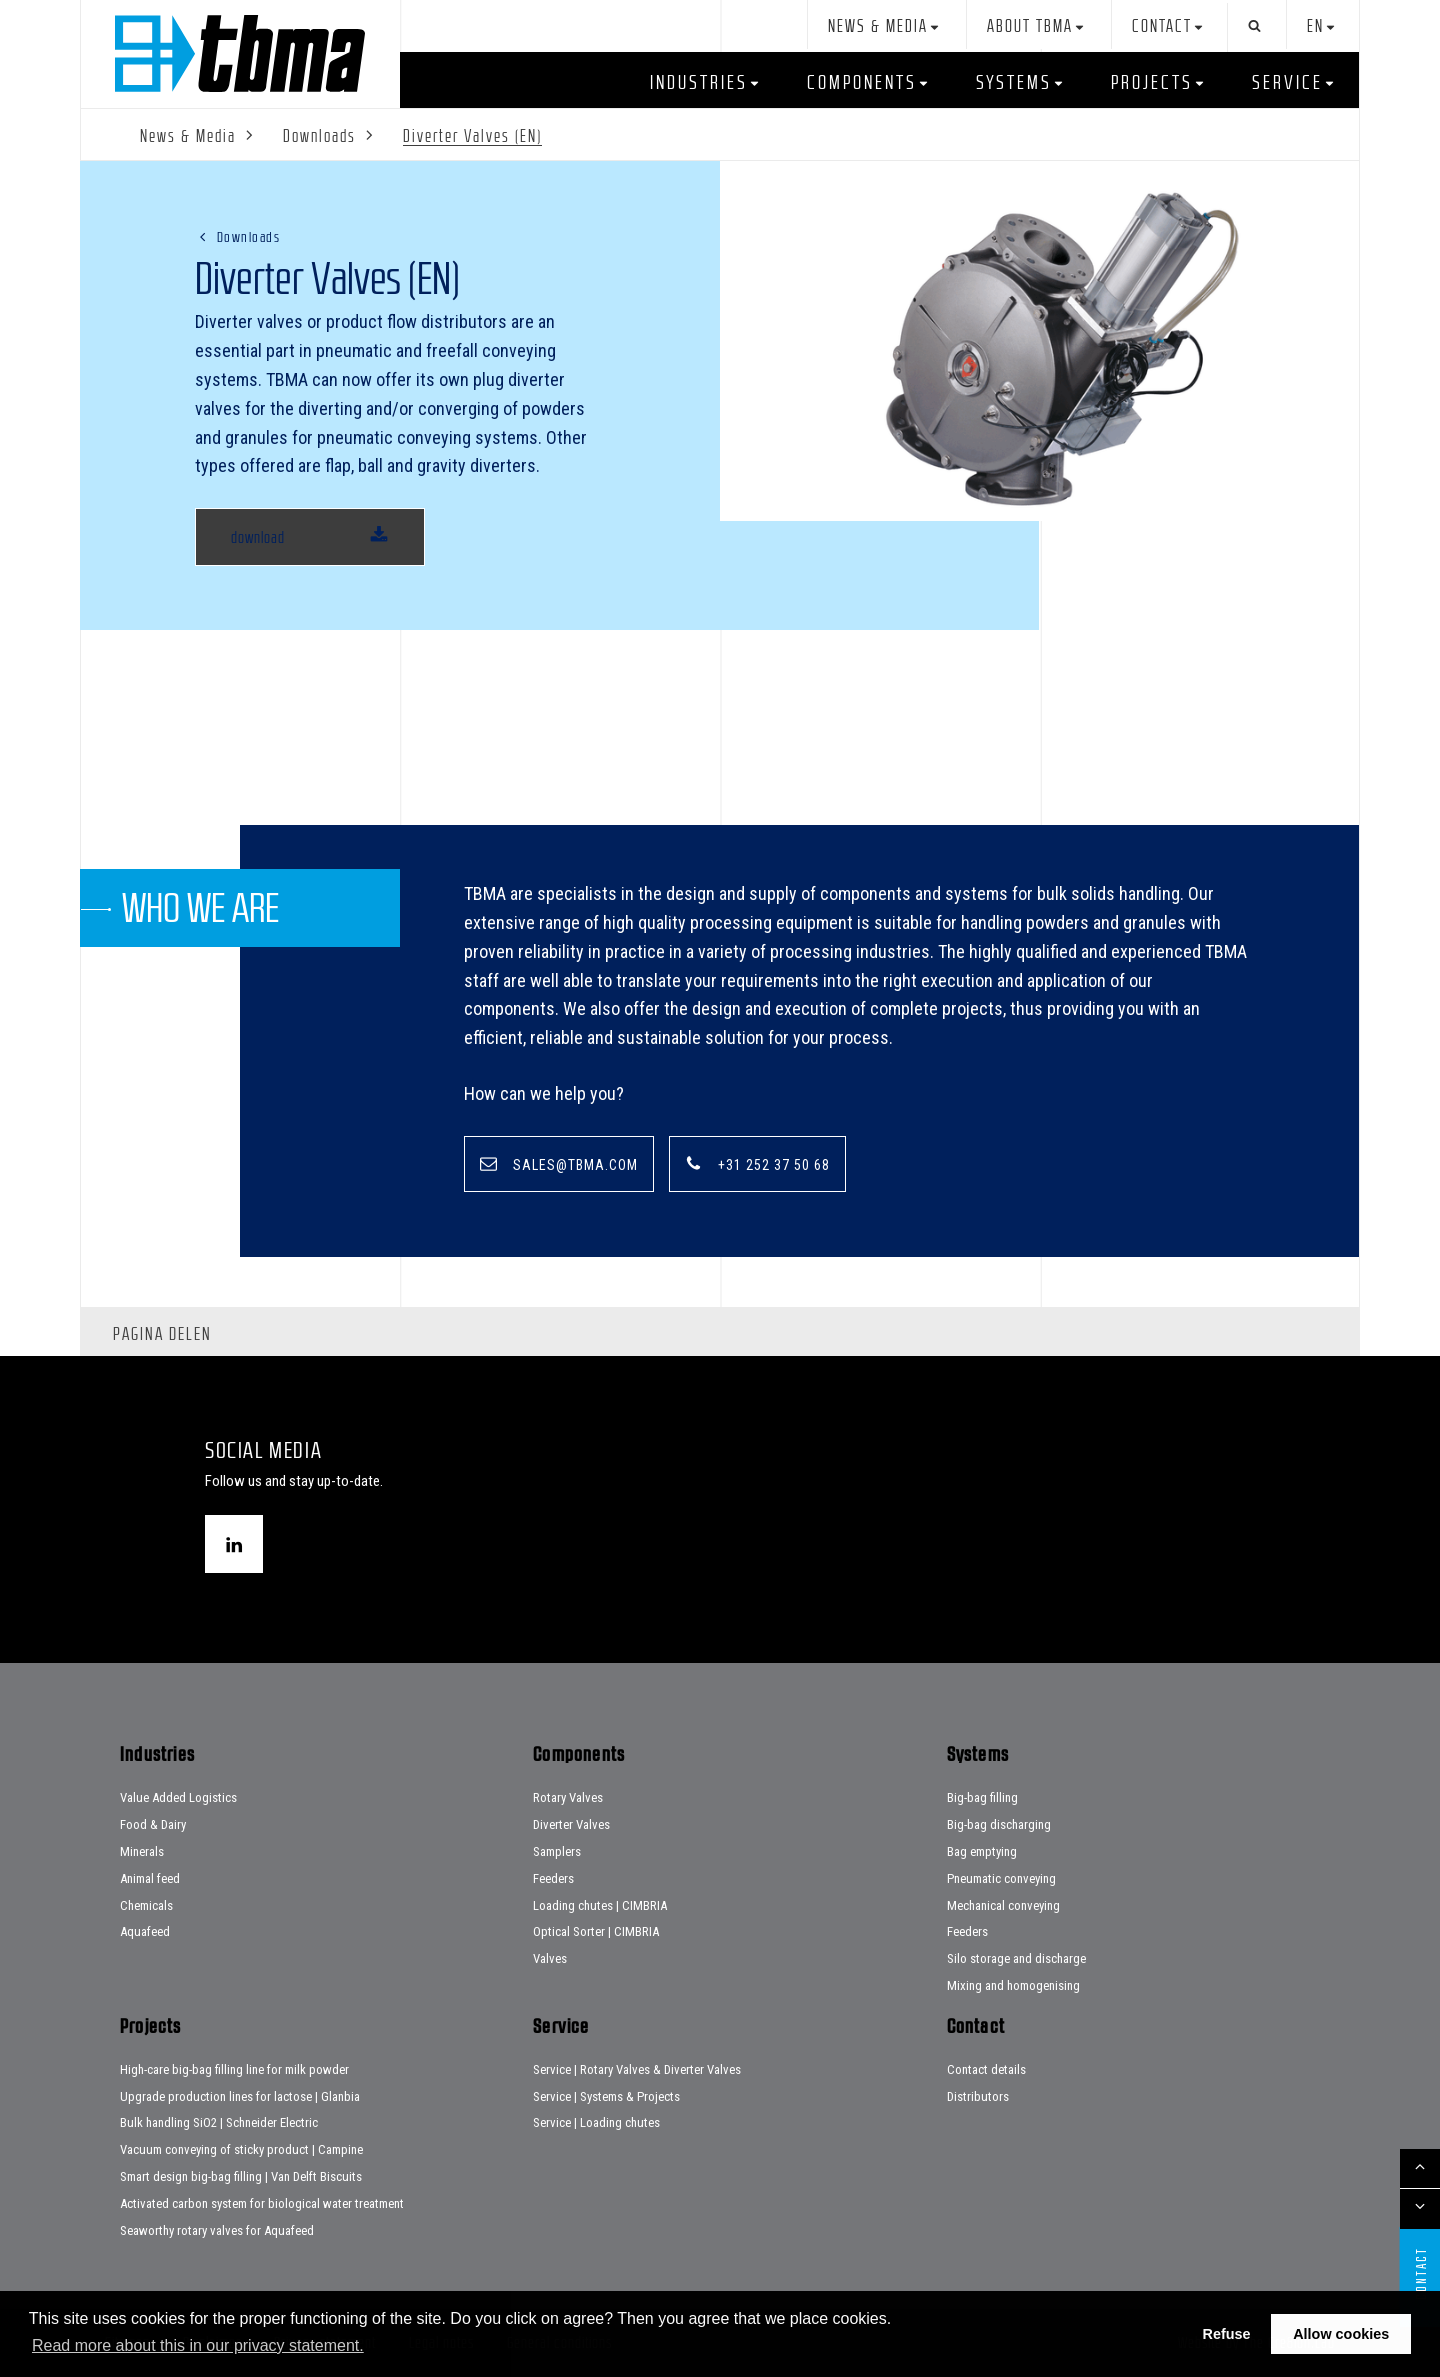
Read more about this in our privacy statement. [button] (198, 2345)
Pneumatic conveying (1001, 1878)
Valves (550, 1958)
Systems (1014, 82)
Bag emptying (982, 1851)
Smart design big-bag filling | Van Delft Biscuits (241, 2176)
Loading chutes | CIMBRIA (600, 1905)
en (1315, 26)
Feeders (553, 1878)
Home (240, 53)
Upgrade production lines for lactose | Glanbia (240, 2096)
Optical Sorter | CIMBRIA (596, 1931)
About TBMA (1030, 26)
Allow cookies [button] (1341, 2334)
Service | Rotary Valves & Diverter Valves (637, 2069)
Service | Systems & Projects (606, 2096)
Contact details (986, 2069)
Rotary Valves (568, 1797)
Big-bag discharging (999, 1824)
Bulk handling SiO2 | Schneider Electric (219, 2122)
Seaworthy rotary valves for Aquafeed (217, 2230)
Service (1287, 82)
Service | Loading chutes (596, 2122)
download (258, 537)
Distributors (978, 2096)
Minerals (142, 1851)
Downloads (249, 236)
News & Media (878, 26)
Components (862, 82)
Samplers (557, 1851)
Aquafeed (145, 1931)
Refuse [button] (1227, 2334)
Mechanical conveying (1003, 1905)
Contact (1162, 26)
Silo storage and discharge (1016, 1958)
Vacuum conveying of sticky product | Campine (241, 2149)
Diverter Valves (571, 1824)
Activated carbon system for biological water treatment (262, 2203)
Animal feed (150, 1878)
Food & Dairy (153, 1824)
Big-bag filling (982, 1797)
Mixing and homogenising (1013, 1985)
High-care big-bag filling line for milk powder (234, 2069)
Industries (699, 82)
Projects (1152, 82)
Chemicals (146, 1905)
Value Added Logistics (178, 1797)
